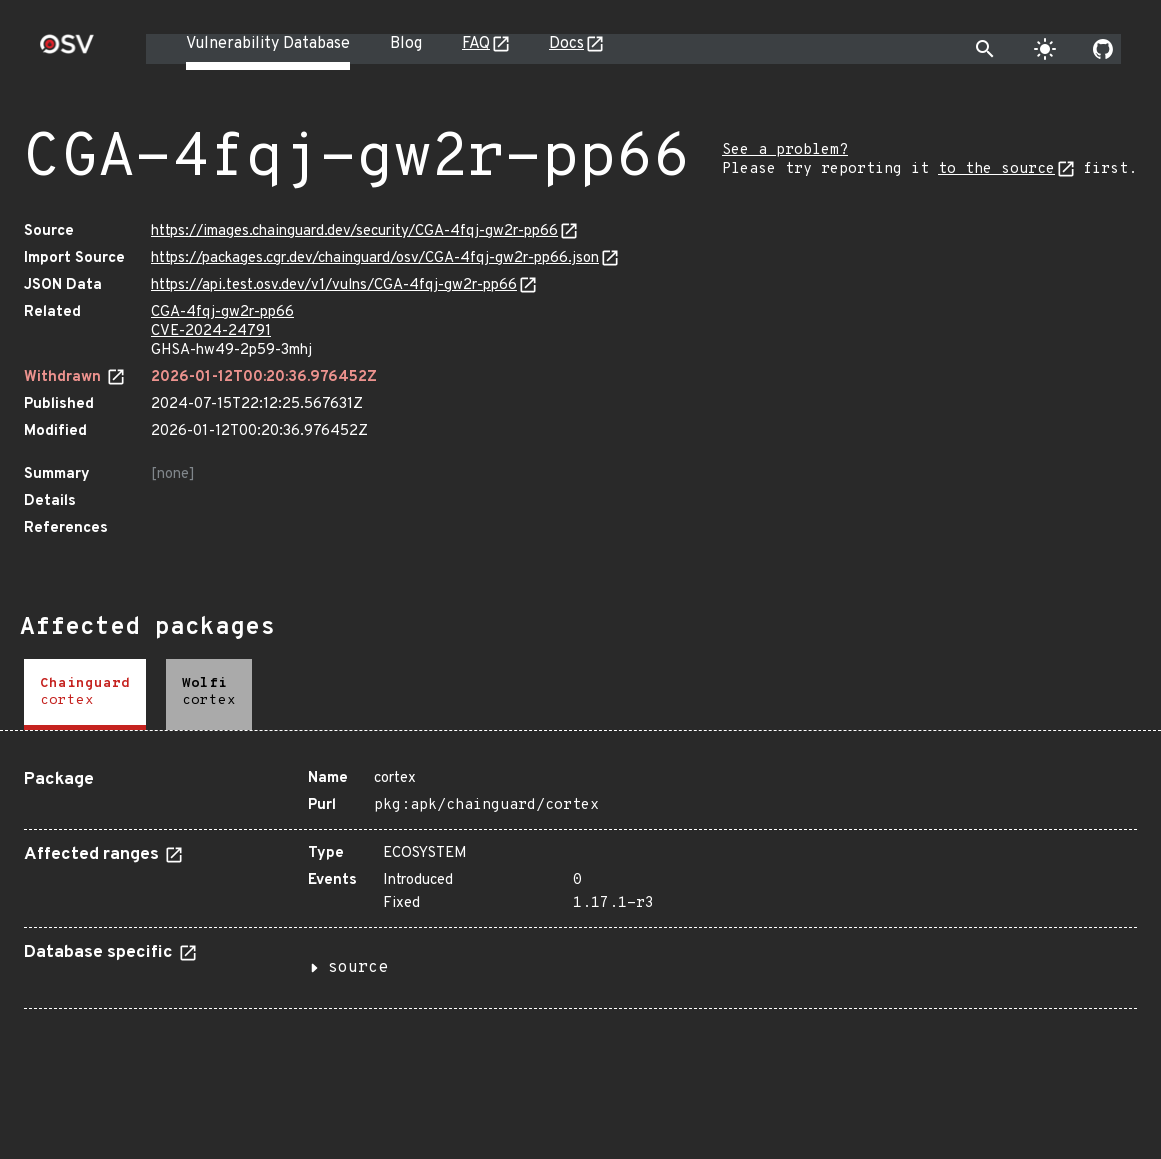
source (358, 968)
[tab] (85, 694)
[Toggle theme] (1045, 49)
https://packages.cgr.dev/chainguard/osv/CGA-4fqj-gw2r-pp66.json (375, 258)
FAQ (476, 44)
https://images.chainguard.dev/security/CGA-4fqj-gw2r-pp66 (354, 231)
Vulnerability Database (268, 44)
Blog (406, 44)
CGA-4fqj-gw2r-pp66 (222, 312)
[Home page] (67, 50)
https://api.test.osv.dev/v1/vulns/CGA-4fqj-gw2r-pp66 (334, 285)
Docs (566, 44)
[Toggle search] (985, 49)
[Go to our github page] (1103, 49)
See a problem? (785, 150)
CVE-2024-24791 (211, 331)
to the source (996, 169)
